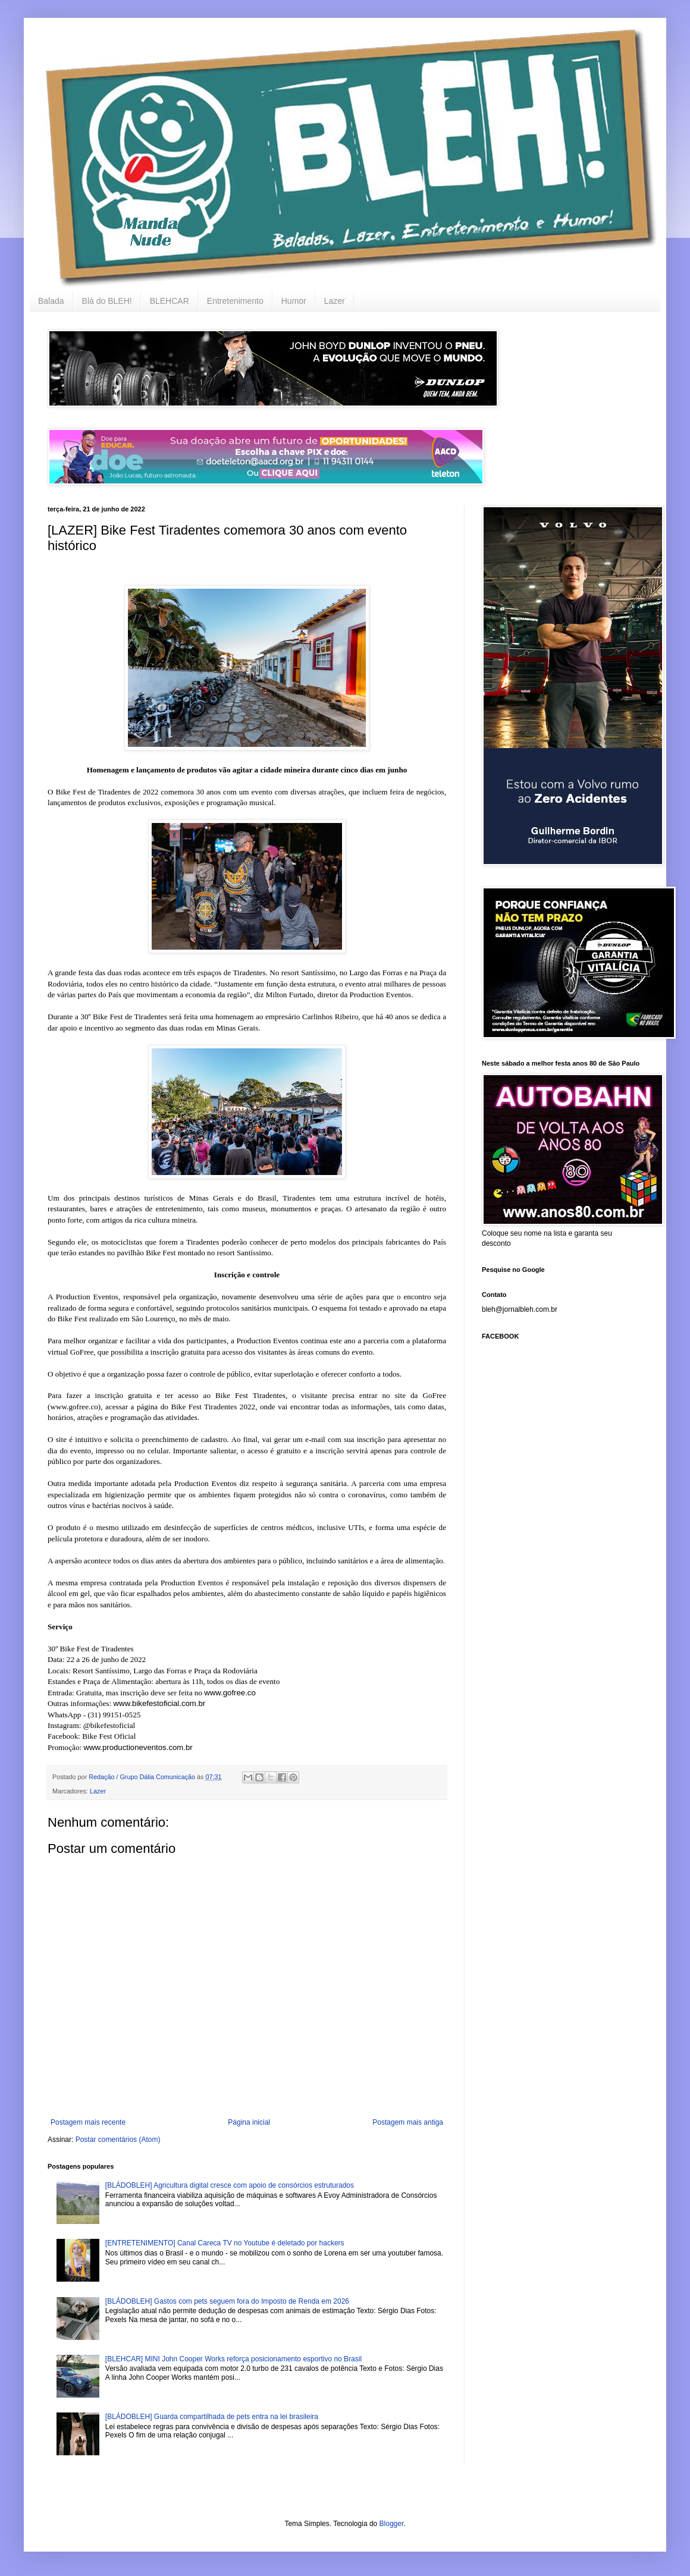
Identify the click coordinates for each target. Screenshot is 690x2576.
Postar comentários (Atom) (118, 2139)
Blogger (392, 2524)
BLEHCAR (169, 301)
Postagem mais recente (88, 2122)
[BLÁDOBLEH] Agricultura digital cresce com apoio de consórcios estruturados (229, 2185)
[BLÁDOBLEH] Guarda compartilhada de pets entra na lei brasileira (211, 2416)
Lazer (334, 301)
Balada (51, 301)
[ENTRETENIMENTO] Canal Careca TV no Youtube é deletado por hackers (224, 2243)
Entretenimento (235, 301)
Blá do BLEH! (107, 301)
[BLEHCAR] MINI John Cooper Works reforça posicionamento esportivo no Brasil (233, 2359)
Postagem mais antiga (407, 2122)
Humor (293, 301)
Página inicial (249, 2122)
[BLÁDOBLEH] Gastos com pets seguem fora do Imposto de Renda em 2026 (227, 2301)
